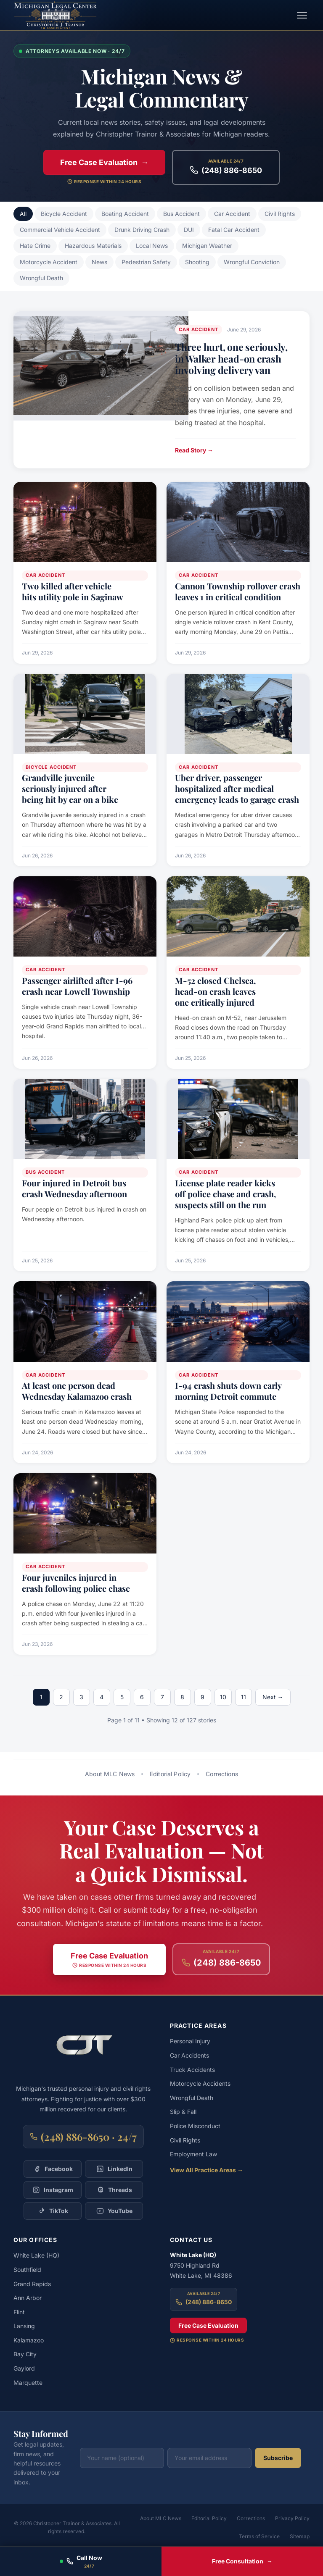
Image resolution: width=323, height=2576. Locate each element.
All (23, 213)
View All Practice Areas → (206, 2170)
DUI (189, 229)
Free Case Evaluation (208, 2325)
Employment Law (193, 2154)
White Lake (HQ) (36, 2255)
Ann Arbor (27, 2297)
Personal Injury (190, 2041)
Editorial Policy (170, 1773)
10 (223, 1697)
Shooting (197, 261)
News (99, 261)
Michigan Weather (207, 245)
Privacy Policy (292, 2518)
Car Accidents (189, 2055)
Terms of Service (259, 2536)
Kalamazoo (28, 2340)
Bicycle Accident (64, 213)
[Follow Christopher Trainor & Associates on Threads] (114, 2190)
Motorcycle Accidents (200, 2083)
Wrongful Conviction (252, 261)
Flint (19, 2312)
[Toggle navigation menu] (302, 15)
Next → (272, 1697)
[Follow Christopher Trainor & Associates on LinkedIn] (114, 2169)
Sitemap (300, 2536)
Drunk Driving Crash (141, 229)
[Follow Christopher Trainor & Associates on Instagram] (53, 2190)
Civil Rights (280, 213)
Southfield (27, 2269)
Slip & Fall (183, 2111)
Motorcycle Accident (48, 261)
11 (243, 1697)
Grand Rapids (32, 2283)
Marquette (27, 2382)
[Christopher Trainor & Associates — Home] (83, 2049)
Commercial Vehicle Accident (60, 229)
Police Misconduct (195, 2125)
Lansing (24, 2325)
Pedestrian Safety (146, 261)
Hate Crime (35, 245)
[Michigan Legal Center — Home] (55, 15)
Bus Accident (181, 213)
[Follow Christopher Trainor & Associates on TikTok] (53, 2211)
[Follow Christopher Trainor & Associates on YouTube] (114, 2211)
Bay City (25, 2354)
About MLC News (110, 1773)
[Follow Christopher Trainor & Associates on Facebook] (53, 2169)
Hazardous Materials (93, 245)
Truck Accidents (192, 2069)
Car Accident (232, 213)
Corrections (222, 1773)
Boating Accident (125, 213)
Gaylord (24, 2368)
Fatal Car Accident (233, 229)
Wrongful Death (41, 277)
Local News (152, 245)
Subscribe (278, 2457)
